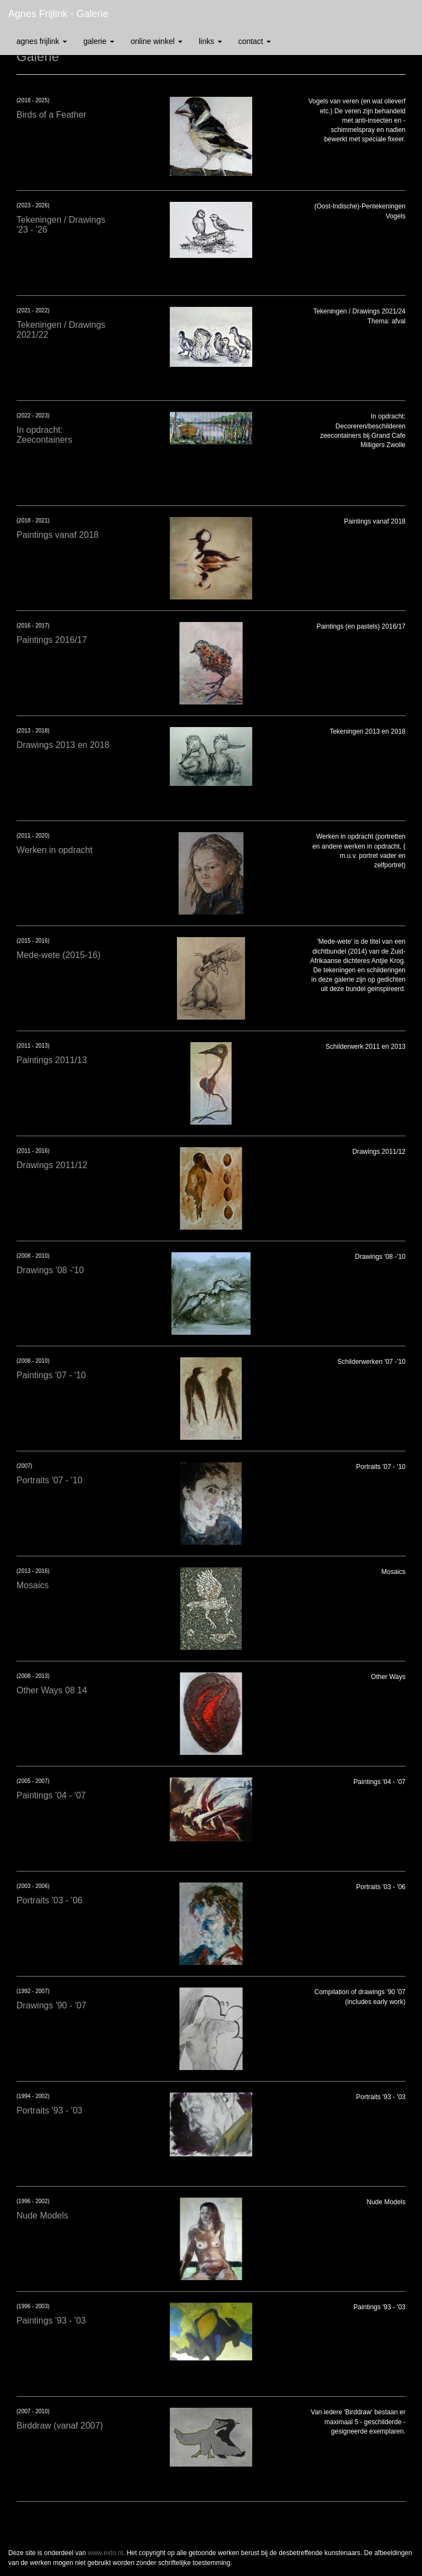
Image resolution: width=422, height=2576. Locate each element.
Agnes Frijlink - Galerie (58, 13)
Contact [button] (254, 41)
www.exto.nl (105, 2553)
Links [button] (210, 41)
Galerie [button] (99, 41)
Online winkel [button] (156, 41)
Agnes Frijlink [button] (41, 41)
